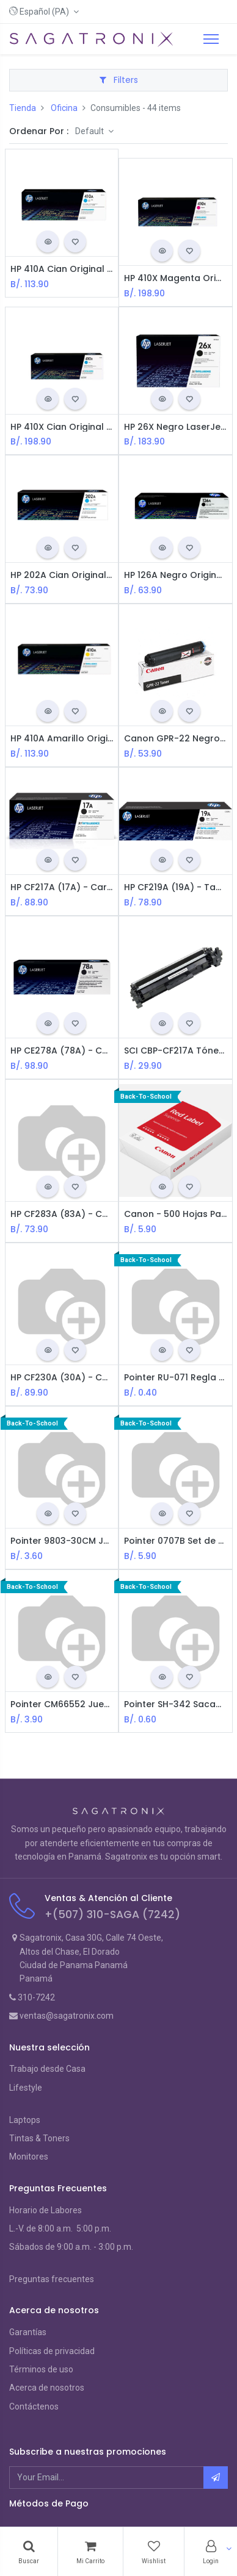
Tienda (22, 108)
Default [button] (90, 131)
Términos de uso (41, 2369)
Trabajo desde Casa (47, 2069)
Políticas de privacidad (52, 2351)
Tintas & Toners (39, 2138)
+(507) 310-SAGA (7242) (112, 1914)
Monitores (28, 2156)
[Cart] (90, 2551)
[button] (44, 11)
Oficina (64, 108)
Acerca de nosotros (46, 2387)
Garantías (27, 2332)
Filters (119, 80)
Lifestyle (25, 2088)
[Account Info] (210, 2551)
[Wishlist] (153, 2551)
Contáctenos (34, 2406)
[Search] (28, 2551)
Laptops (24, 2120)
